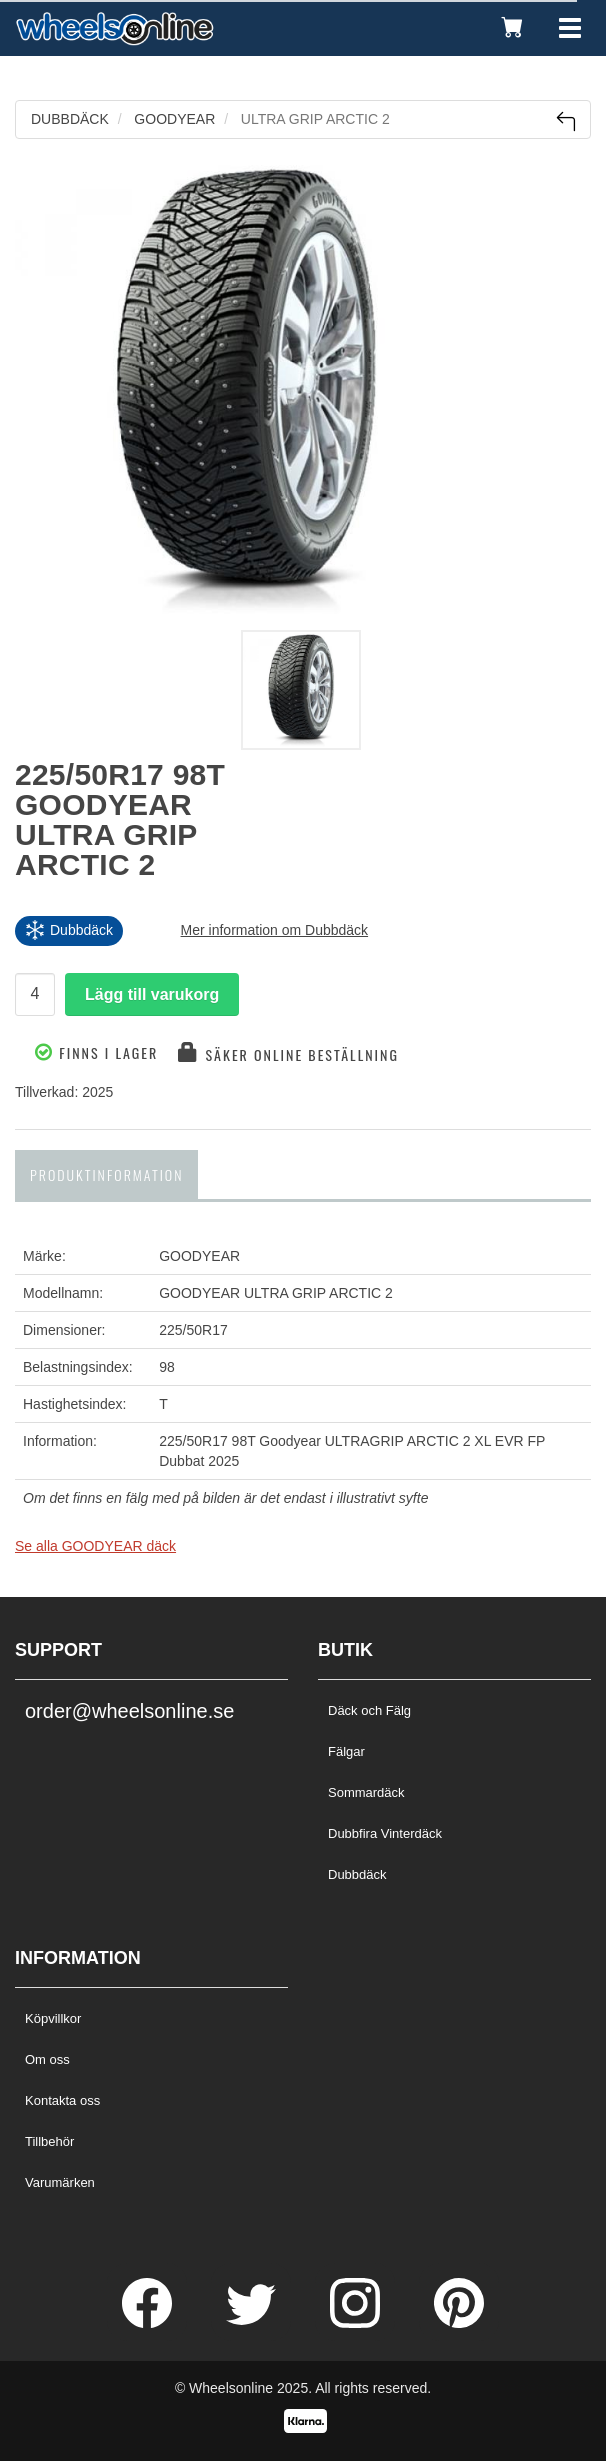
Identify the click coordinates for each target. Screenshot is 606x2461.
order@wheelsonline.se (129, 1711)
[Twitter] (253, 2323)
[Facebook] (149, 2323)
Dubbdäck (357, 1874)
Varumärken (60, 2182)
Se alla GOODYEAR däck (95, 1546)
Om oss (47, 2059)
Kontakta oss (62, 2100)
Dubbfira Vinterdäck (385, 1833)
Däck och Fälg (369, 1710)
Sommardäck (366, 1792)
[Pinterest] (459, 2323)
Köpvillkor (53, 2018)
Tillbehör (49, 2141)
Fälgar (346, 1751)
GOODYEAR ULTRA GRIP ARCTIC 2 (276, 1293)
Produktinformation (106, 1174)
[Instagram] (357, 2323)
